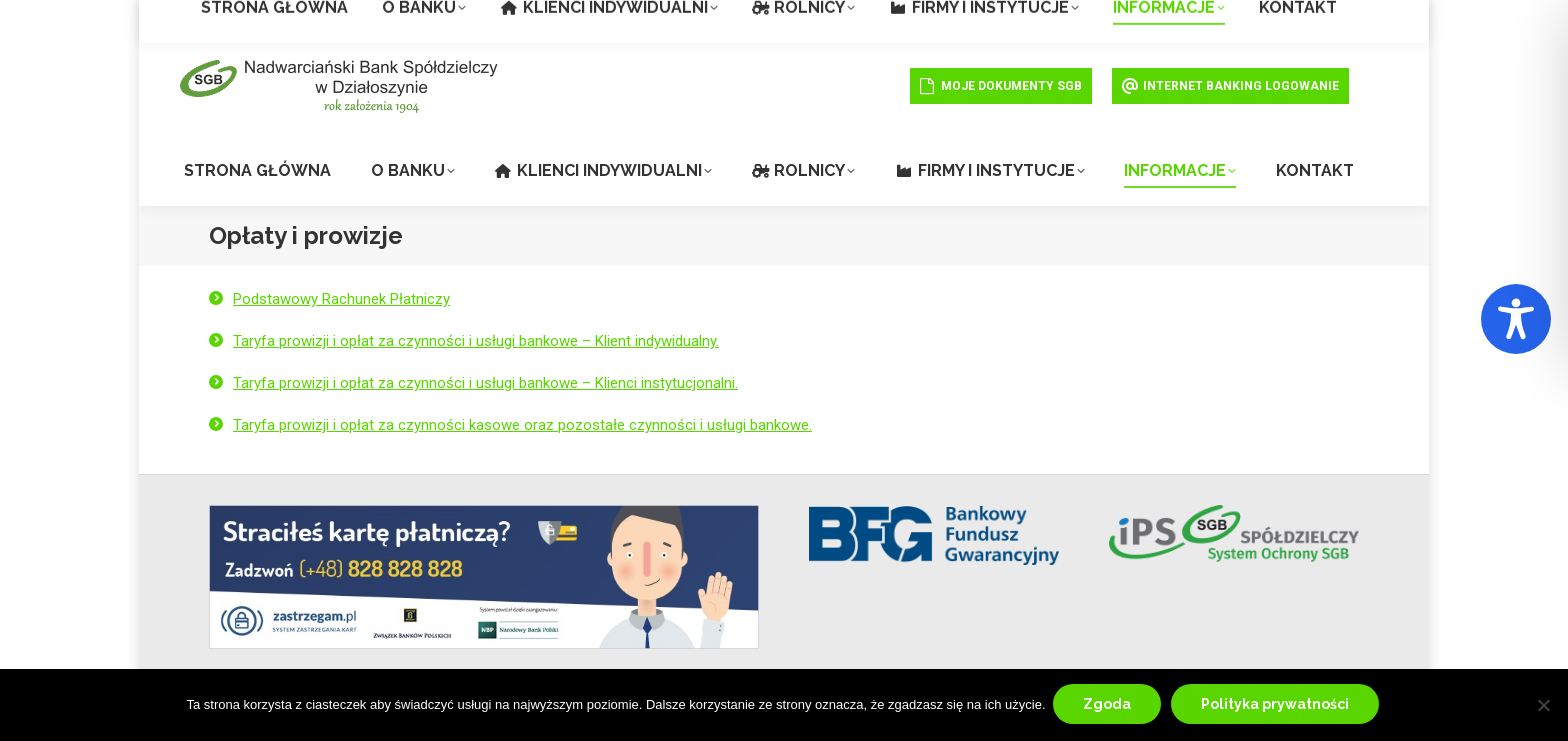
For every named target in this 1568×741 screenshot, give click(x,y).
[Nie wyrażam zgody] (1543, 706)
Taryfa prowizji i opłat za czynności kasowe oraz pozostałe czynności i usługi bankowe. (522, 425)
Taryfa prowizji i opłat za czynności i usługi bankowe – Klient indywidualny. (476, 341)
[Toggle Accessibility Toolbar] (1516, 319)
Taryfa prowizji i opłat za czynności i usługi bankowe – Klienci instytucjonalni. (485, 383)
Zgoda (1110, 706)
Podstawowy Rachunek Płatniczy (341, 299)
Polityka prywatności (1278, 706)
